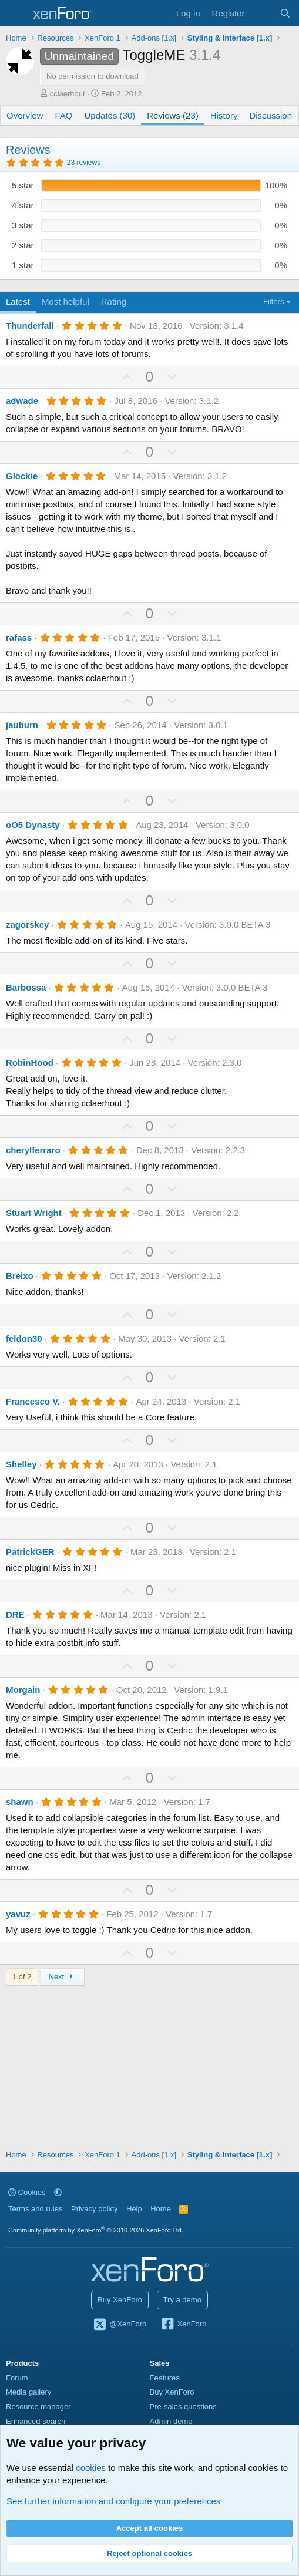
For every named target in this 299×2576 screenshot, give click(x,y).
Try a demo (182, 2299)
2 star (23, 245)
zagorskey (27, 925)
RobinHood (29, 1063)
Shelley (21, 1464)
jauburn (22, 725)
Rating (113, 302)
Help (134, 2208)
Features (165, 2377)
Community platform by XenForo (95, 2230)
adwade (22, 401)
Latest (18, 302)
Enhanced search (35, 2421)
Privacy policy (94, 2208)
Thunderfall (30, 326)
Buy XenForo (120, 2299)
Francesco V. (33, 1401)
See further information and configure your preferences (113, 2501)
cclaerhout (67, 93)
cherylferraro (33, 1150)
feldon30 (24, 1338)
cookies (91, 2468)
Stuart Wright (34, 1213)
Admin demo (171, 2421)
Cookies (27, 2192)
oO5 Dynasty (33, 825)
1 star (23, 265)
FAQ (64, 115)
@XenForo (120, 2324)
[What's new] (261, 13)
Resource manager (38, 2406)
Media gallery (28, 2392)
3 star (23, 225)
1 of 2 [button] (22, 1976)
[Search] (285, 13)
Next (62, 1976)
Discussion (270, 115)
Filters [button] (273, 301)
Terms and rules (35, 2208)
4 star (23, 205)
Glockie (22, 476)
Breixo (19, 1276)
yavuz (18, 1914)
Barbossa (26, 987)
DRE (15, 1614)
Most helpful (65, 302)
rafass (19, 637)
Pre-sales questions (183, 2406)
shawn (19, 1802)
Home (160, 2208)
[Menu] (16, 13)
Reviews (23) (173, 115)
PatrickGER (30, 1552)
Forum (17, 2377)
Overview (24, 115)
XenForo (183, 2324)
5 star (23, 185)
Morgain (23, 1690)
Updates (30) (110, 115)
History (224, 115)
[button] (58, 2192)
